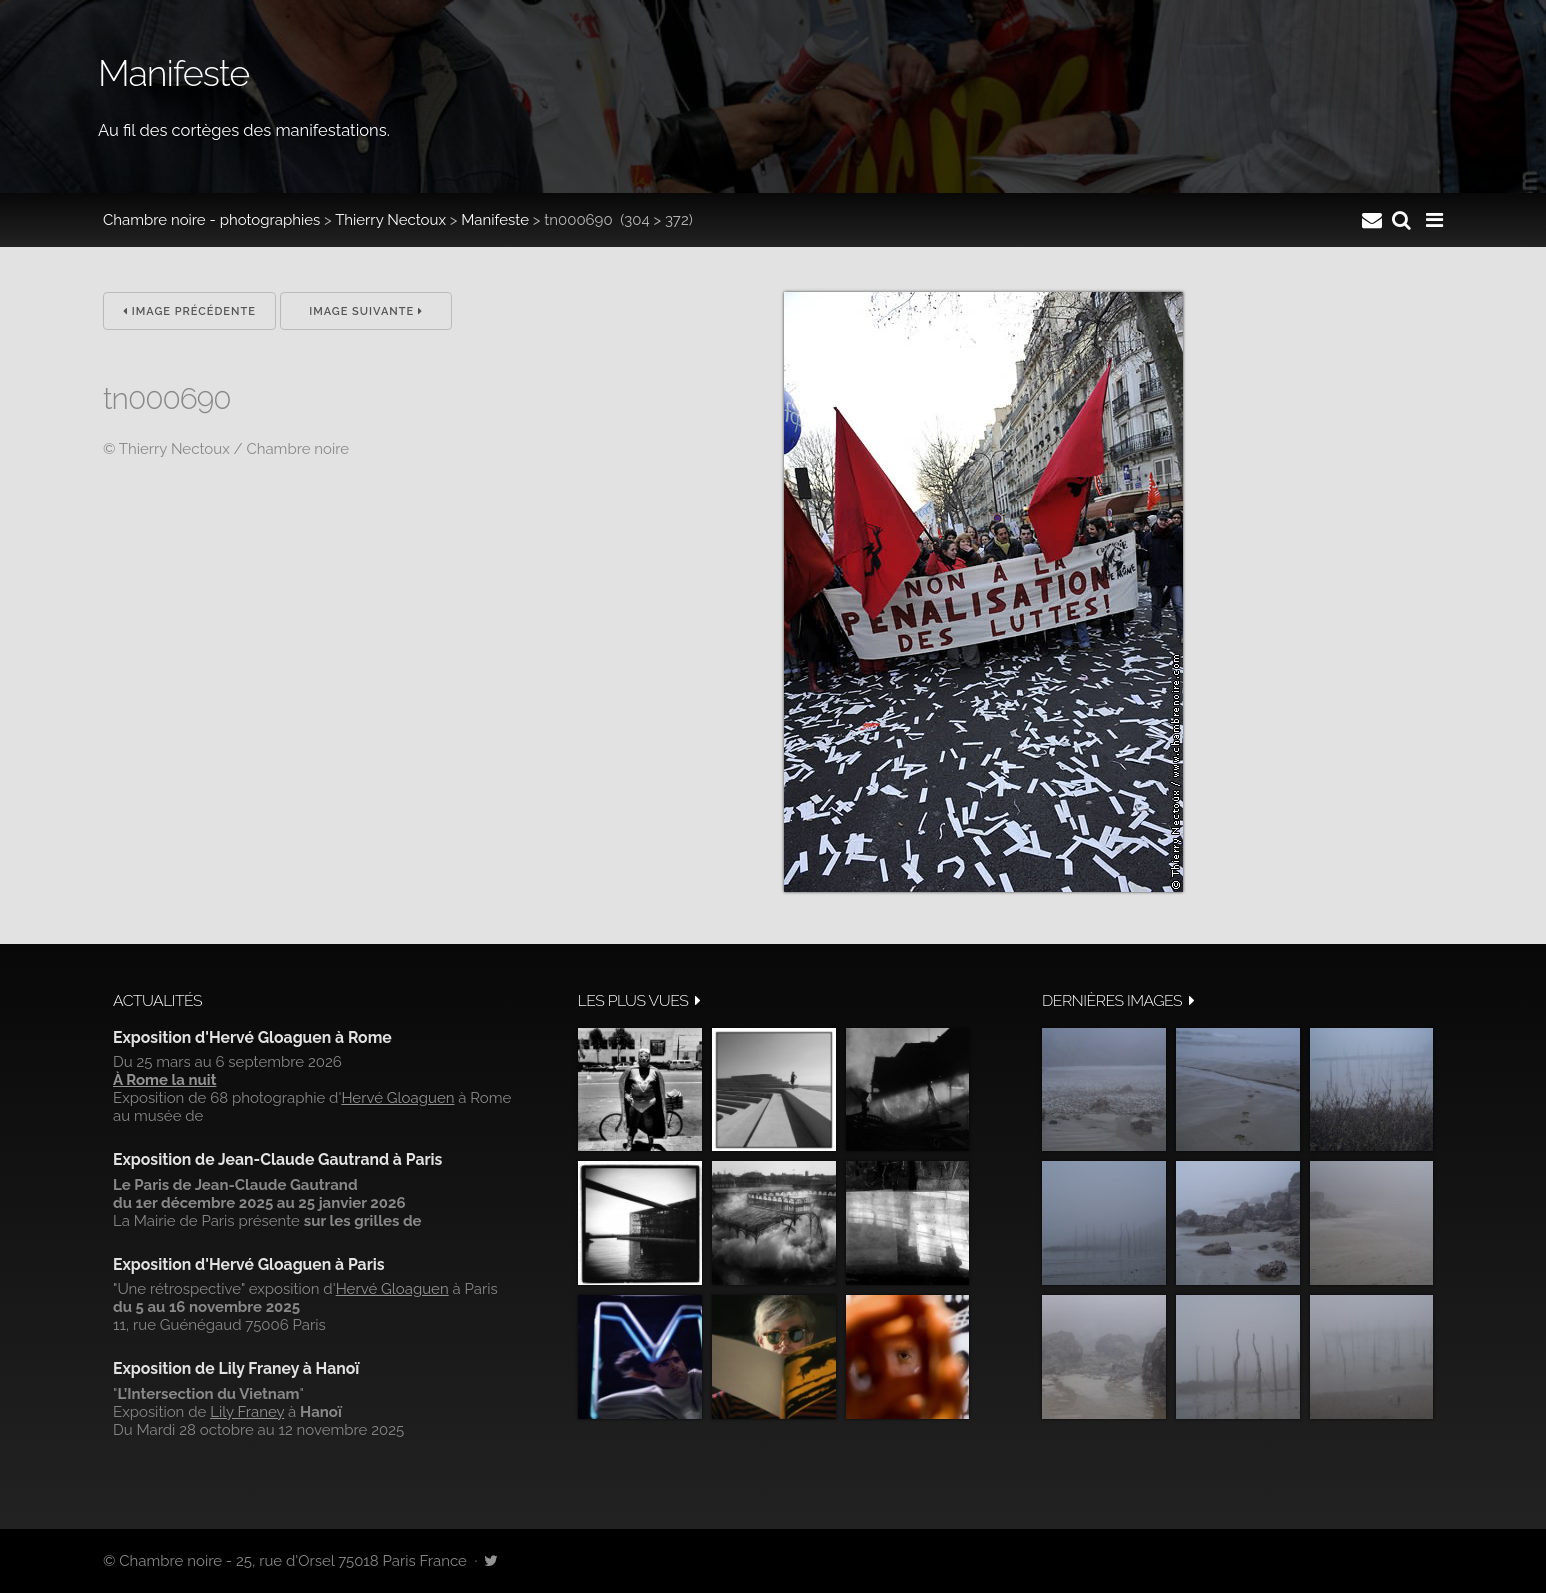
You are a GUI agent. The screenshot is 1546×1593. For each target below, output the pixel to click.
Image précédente (189, 311)
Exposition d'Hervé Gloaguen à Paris (249, 1264)
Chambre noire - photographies (211, 220)
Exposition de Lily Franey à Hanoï (236, 1368)
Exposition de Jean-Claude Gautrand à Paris (277, 1159)
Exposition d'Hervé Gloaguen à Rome (252, 1037)
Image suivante (366, 311)
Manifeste (495, 220)
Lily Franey (247, 1412)
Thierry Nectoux (390, 220)
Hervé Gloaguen (397, 1098)
